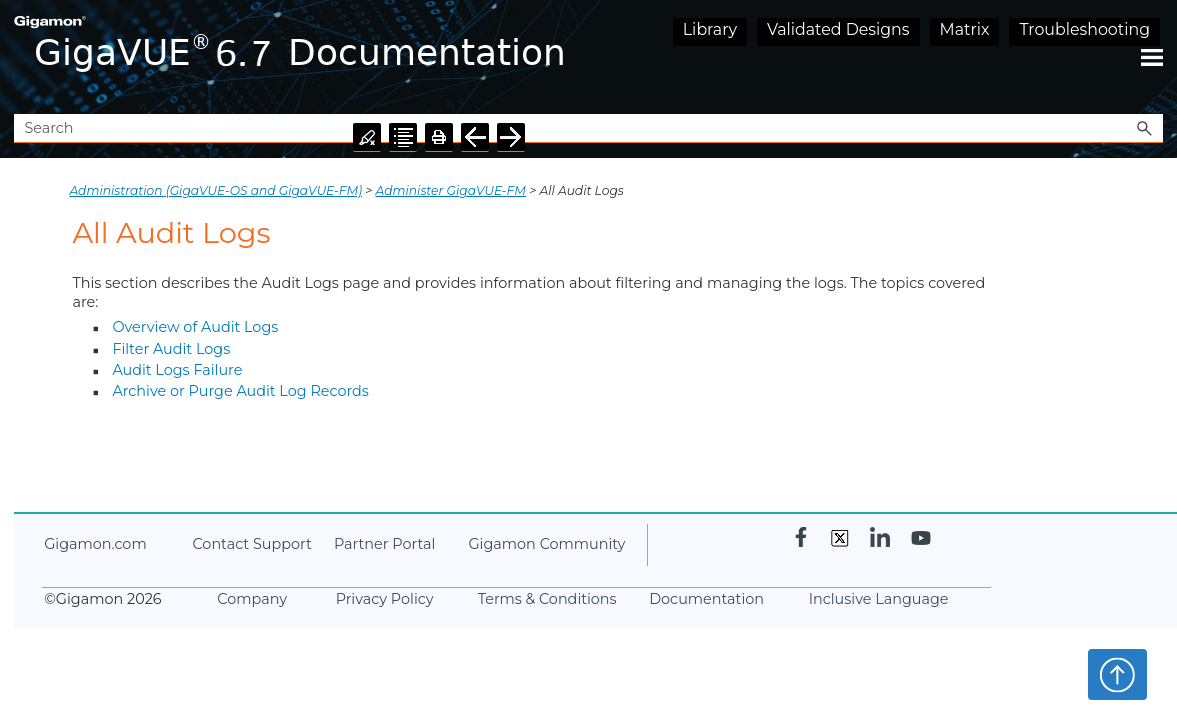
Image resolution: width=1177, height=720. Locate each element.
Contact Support (251, 544)
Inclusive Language (879, 599)
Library (710, 29)
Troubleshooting (1084, 29)
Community (546, 544)
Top (1117, 674)
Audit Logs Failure (177, 370)
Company (252, 599)
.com (95, 544)
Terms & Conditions (547, 599)
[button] (1145, 128)
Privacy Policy (385, 599)
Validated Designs (838, 29)
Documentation (706, 599)
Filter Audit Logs (171, 349)
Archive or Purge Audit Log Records (240, 391)
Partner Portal (384, 544)
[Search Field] (588, 128)
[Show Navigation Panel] (1152, 57)
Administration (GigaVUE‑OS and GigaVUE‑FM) (215, 190)
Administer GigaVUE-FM (451, 190)
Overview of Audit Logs (195, 327)
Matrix (965, 29)
